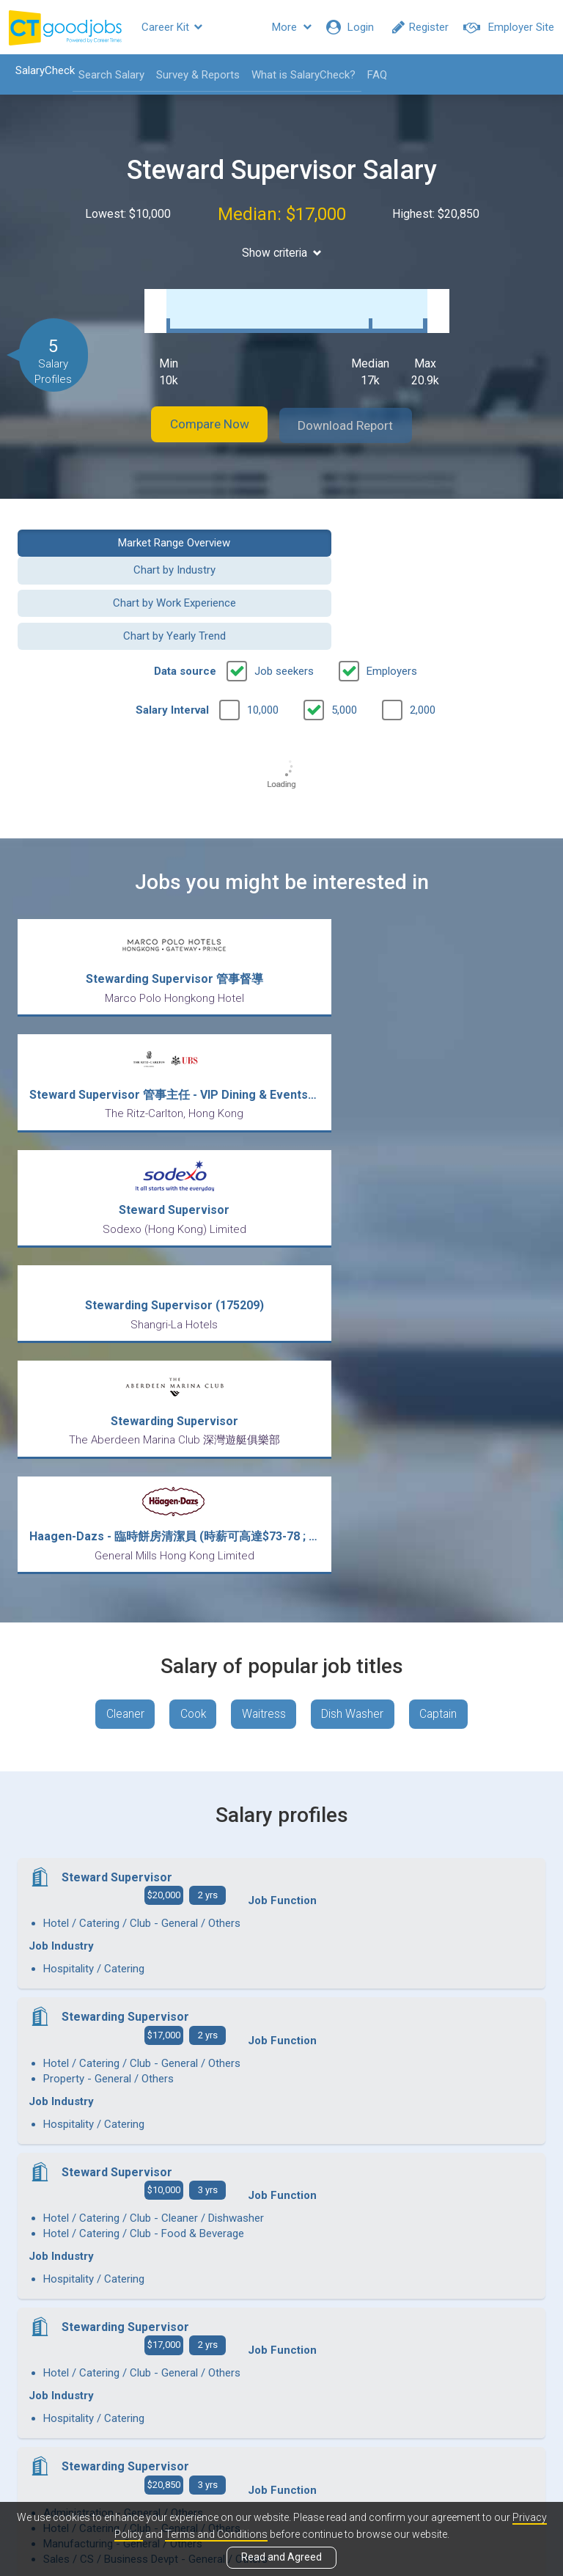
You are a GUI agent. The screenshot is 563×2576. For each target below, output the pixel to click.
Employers (392, 598)
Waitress (264, 1418)
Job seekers (284, 598)
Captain (445, 1418)
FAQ (373, 74)
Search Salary (107, 74)
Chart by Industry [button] (419, 526)
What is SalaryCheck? (299, 74)
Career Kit (171, 27)
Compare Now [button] (201, 410)
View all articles (282, 2418)
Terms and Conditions (216, 2534)
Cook (190, 1418)
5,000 (344, 637)
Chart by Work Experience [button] (144, 563)
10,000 (263, 637)
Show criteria (282, 253)
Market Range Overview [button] (144, 526)
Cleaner (118, 1418)
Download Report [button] (355, 410)
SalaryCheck (40, 70)
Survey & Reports (193, 74)
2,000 (422, 637)
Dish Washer (356, 1418)
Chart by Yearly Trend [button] (419, 563)
